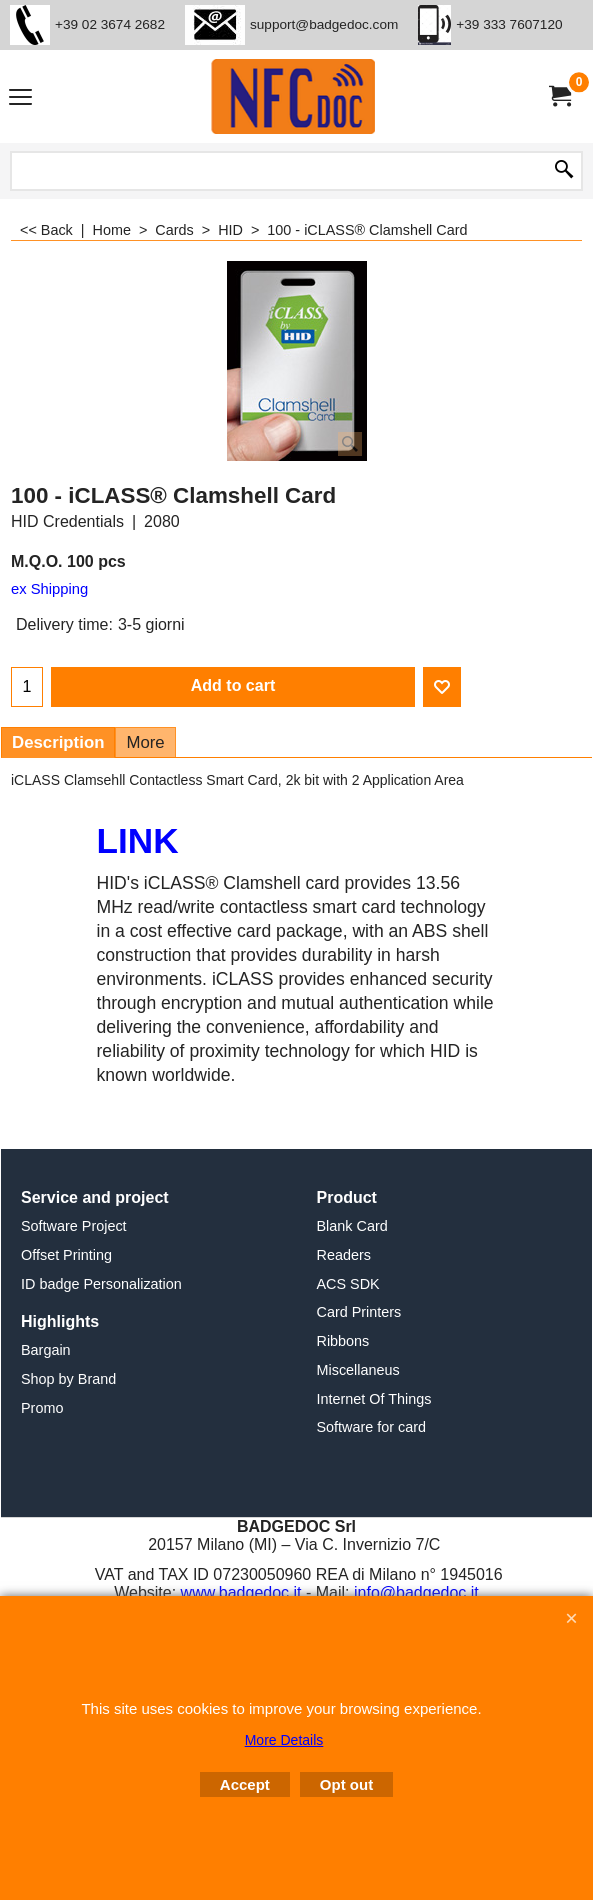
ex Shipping (49, 589)
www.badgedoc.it (241, 1592)
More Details (284, 1740)
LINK (138, 840)
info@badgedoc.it (416, 1592)
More (145, 742)
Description (58, 742)
